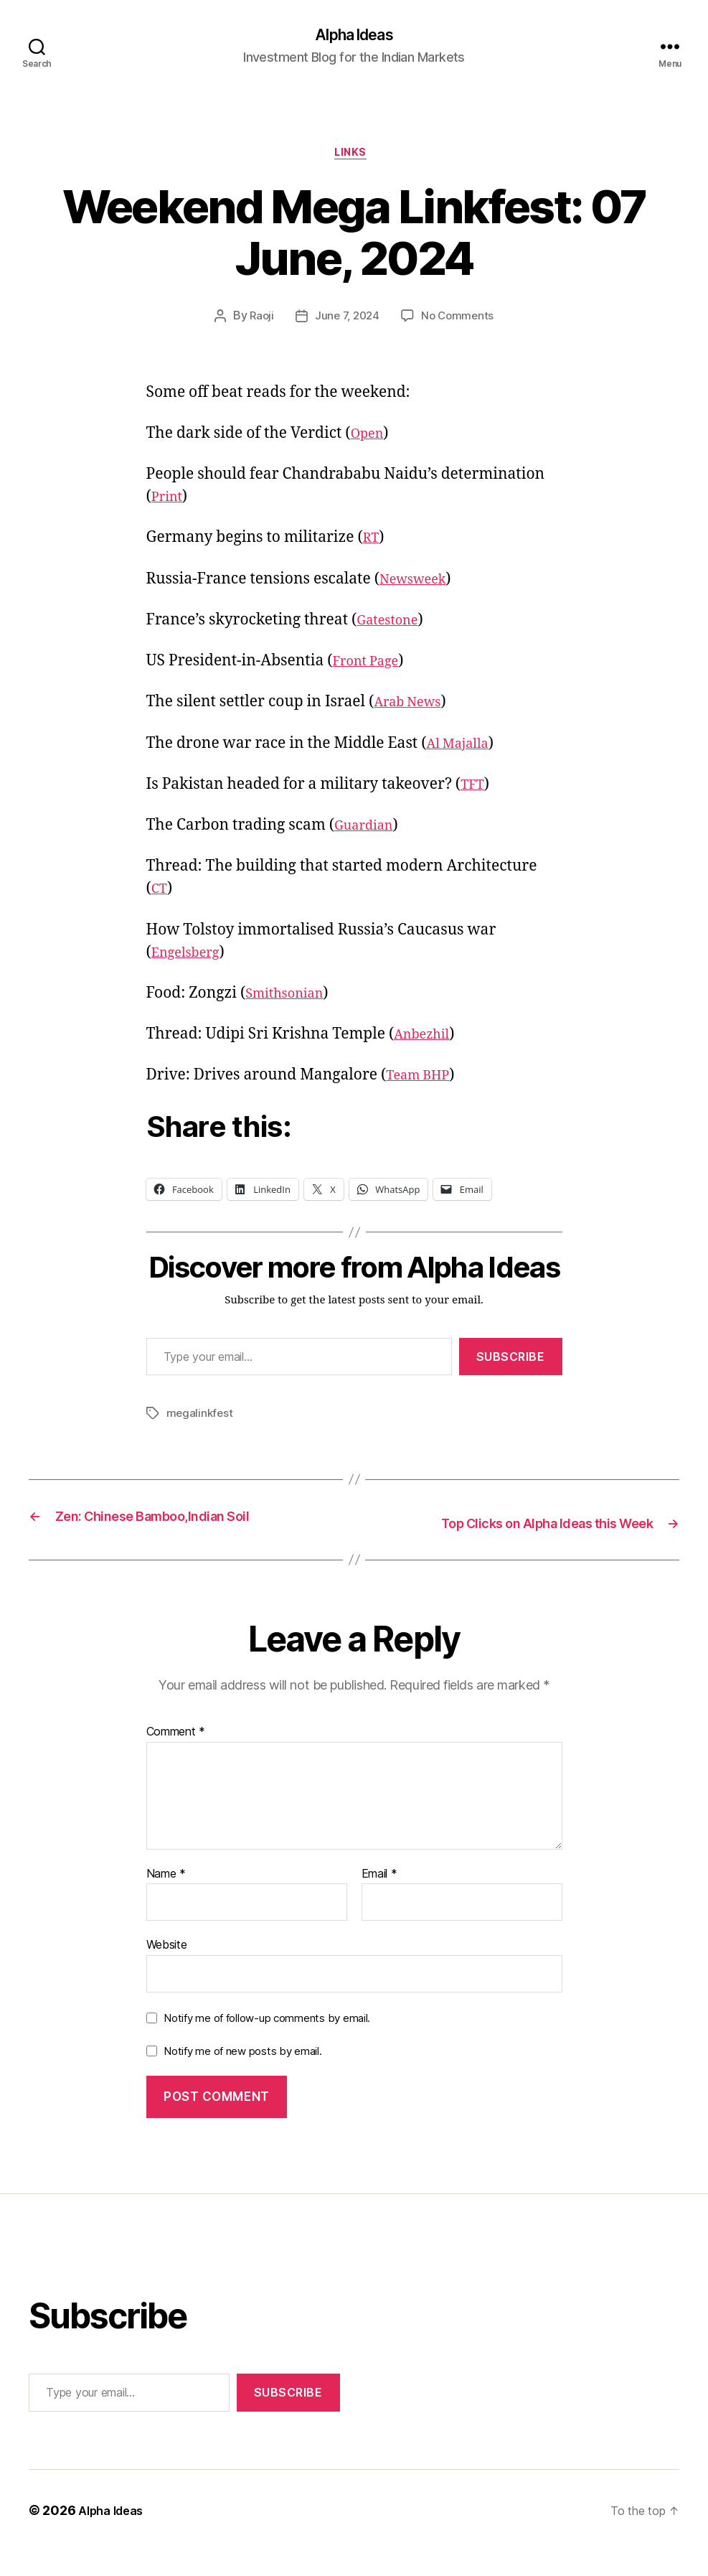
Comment (176, 1757)
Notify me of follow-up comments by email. (267, 2043)
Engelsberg (190, 958)
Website (166, 1970)
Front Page (370, 667)
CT (160, 894)
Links (354, 157)
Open (370, 439)
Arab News (413, 708)
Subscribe (510, 1362)
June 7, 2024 (346, 322)
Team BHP (423, 1081)
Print (169, 502)
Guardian (368, 831)
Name (166, 1899)
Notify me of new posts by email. (242, 2076)
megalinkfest (200, 1419)
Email (379, 1899)
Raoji (258, 322)
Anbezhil (426, 1040)
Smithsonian (290, 999)
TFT (474, 790)
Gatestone (392, 626)
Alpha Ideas (353, 36)
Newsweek (418, 584)
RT (372, 543)
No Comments (460, 322)
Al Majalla (463, 749)
